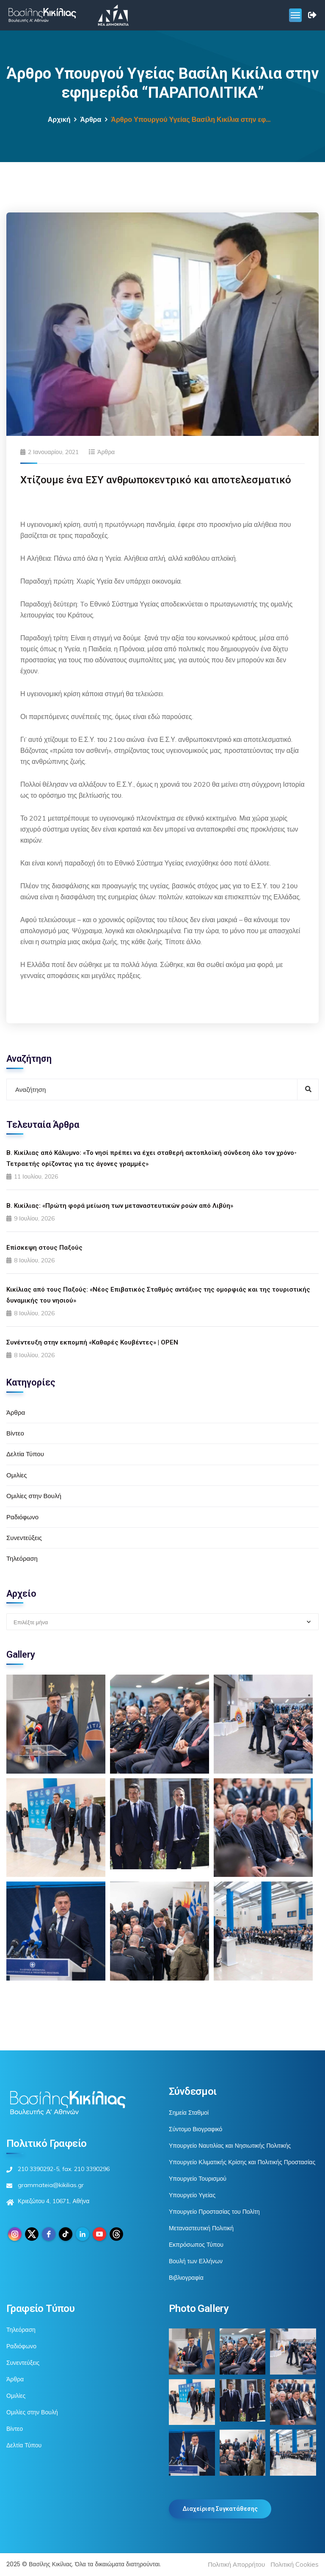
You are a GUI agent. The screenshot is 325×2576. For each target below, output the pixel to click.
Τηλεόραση (22, 1558)
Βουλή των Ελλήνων (196, 2261)
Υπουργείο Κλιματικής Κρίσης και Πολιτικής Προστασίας (242, 2162)
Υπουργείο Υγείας (192, 2195)
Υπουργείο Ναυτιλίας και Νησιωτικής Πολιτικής (230, 2145)
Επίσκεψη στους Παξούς (44, 1247)
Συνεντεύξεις (24, 1537)
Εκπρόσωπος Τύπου (196, 2244)
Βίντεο (15, 1433)
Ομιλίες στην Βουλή (33, 1495)
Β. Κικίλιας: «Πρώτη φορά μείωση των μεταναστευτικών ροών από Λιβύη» (119, 1205)
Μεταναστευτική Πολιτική (201, 2228)
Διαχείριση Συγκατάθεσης (220, 2508)
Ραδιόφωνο (22, 1517)
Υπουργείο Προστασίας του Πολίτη (214, 2211)
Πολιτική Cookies (294, 2564)
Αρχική (59, 119)
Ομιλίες (16, 1475)
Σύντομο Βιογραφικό (195, 2129)
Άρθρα (90, 119)
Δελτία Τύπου (25, 1453)
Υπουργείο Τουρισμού (197, 2178)
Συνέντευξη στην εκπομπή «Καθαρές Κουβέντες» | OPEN (92, 1342)
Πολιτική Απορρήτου (236, 2564)
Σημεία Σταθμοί (189, 2112)
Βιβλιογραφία (186, 2277)
